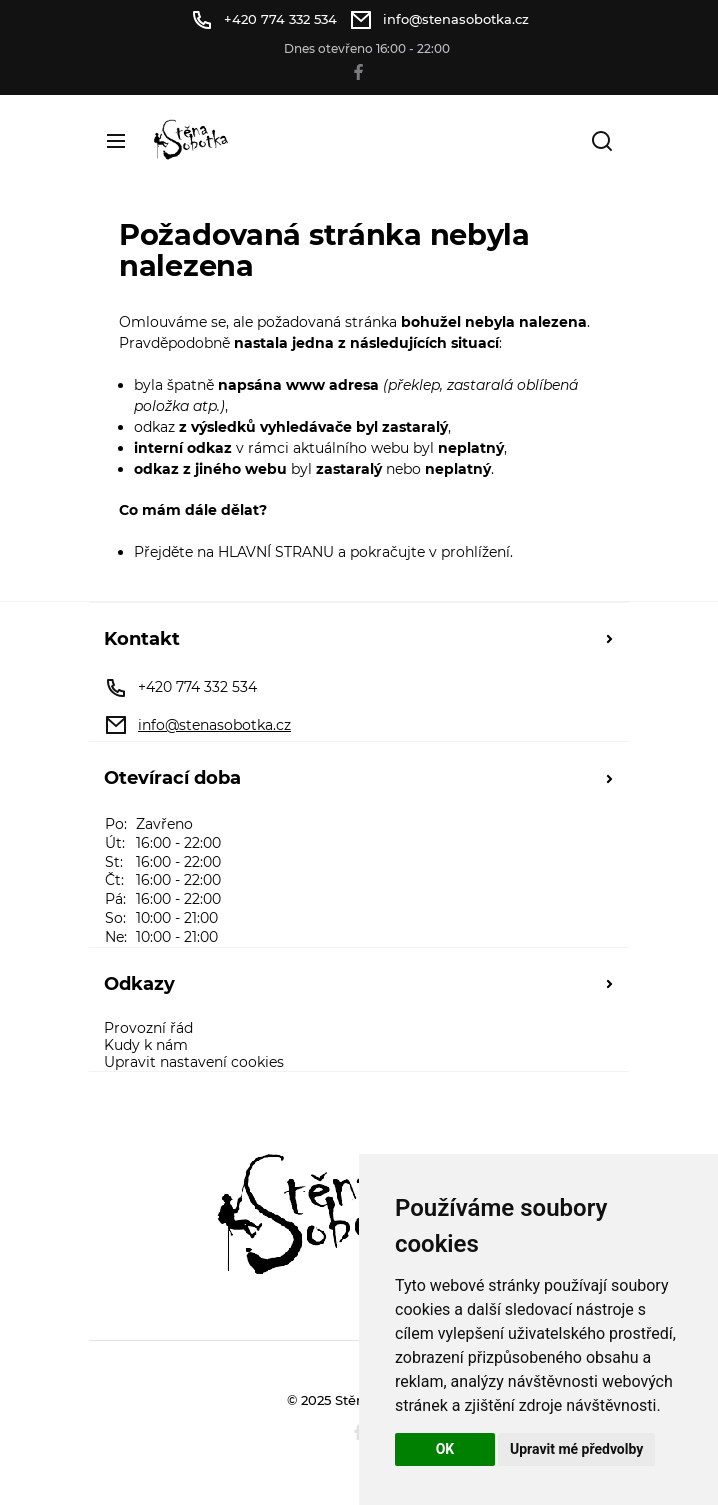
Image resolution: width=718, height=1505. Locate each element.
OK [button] (445, 1449)
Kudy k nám (146, 1045)
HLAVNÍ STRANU (276, 552)
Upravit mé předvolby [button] (576, 1449)
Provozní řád (148, 1028)
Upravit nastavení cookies (194, 1062)
